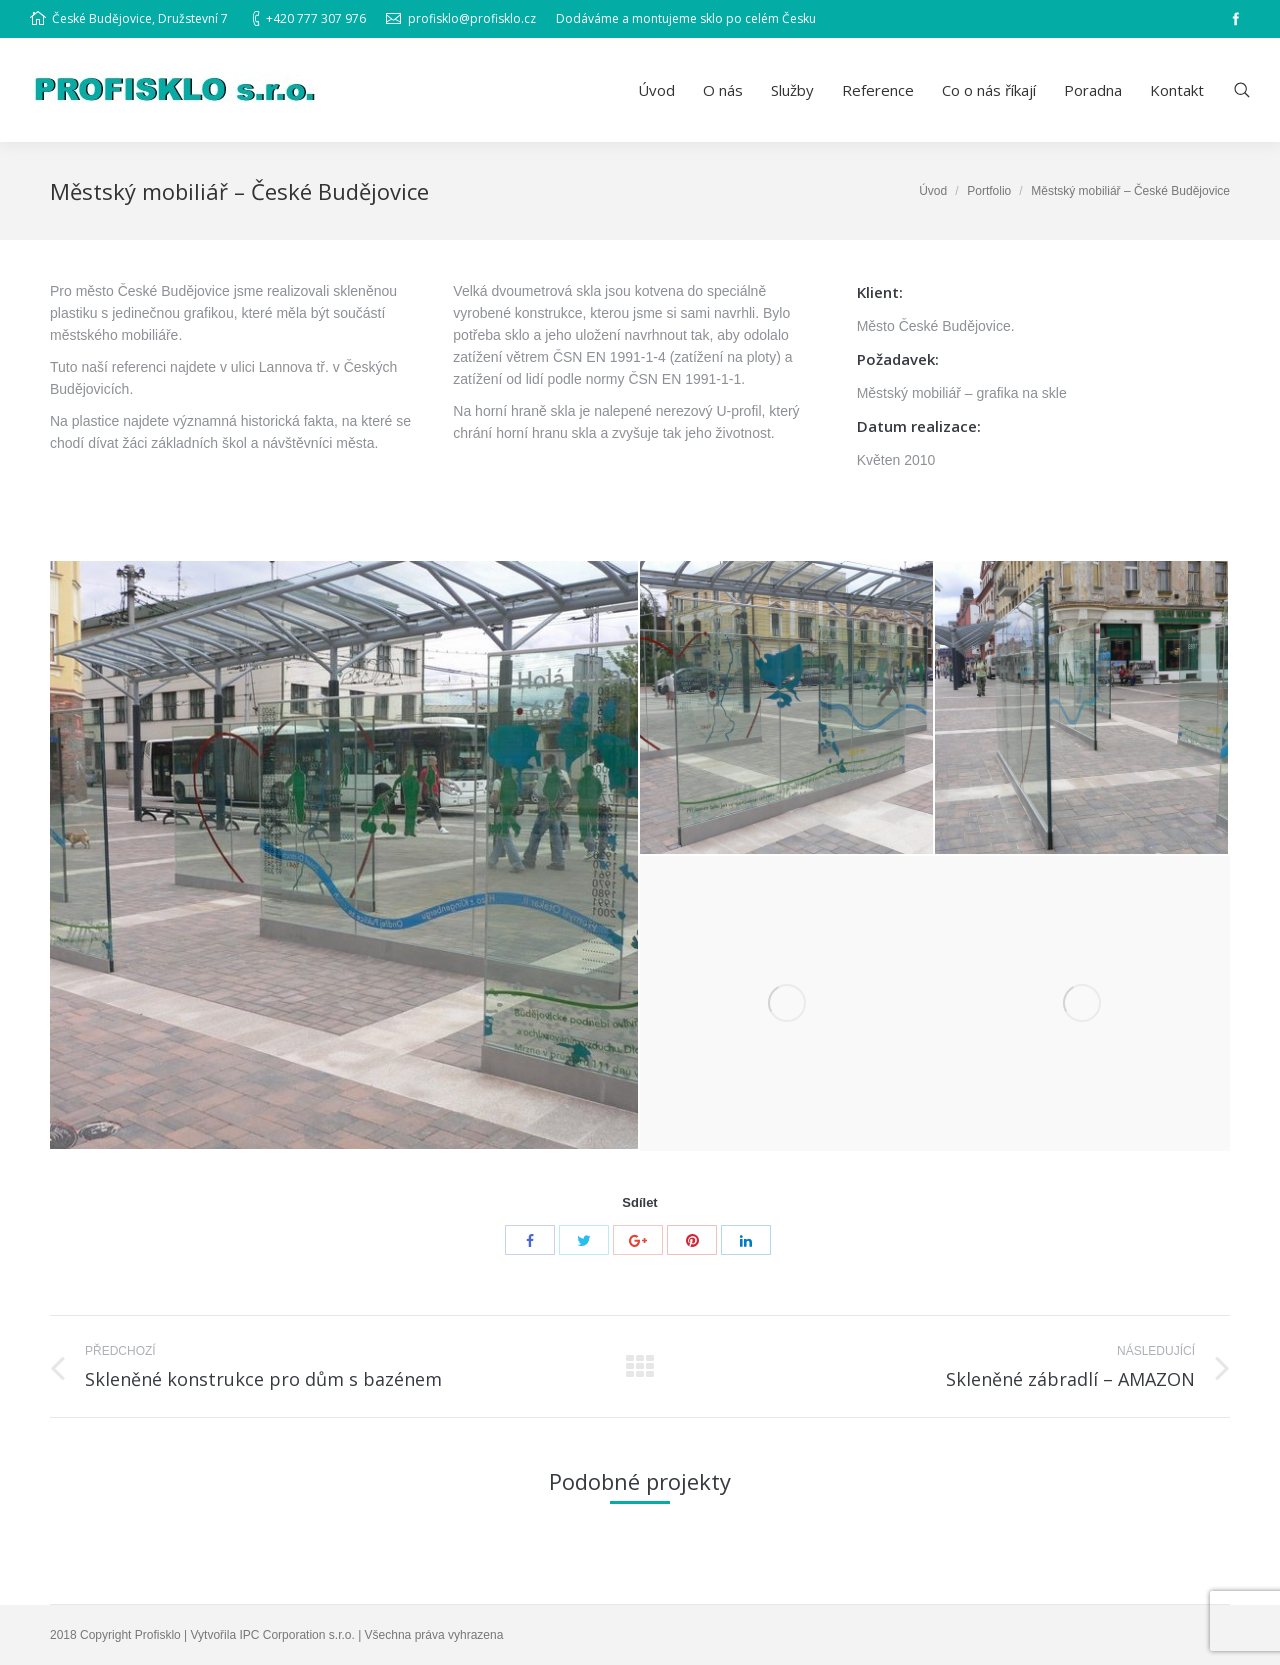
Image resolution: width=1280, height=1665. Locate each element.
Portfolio (989, 191)
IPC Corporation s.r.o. (296, 1635)
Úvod (933, 191)
